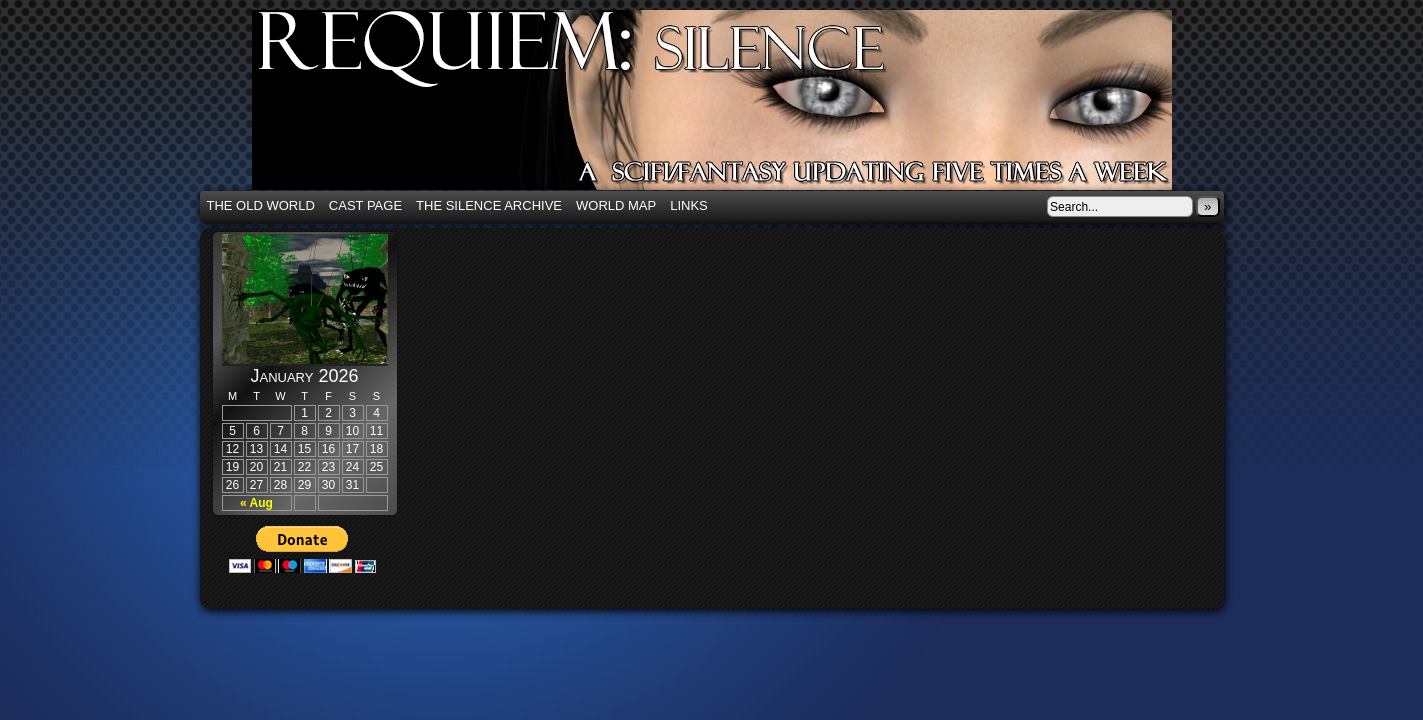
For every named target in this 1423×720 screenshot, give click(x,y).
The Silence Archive (489, 205)
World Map (616, 205)
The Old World (261, 205)
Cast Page (365, 205)
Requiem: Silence (742, 106)
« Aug (256, 503)
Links (689, 205)
